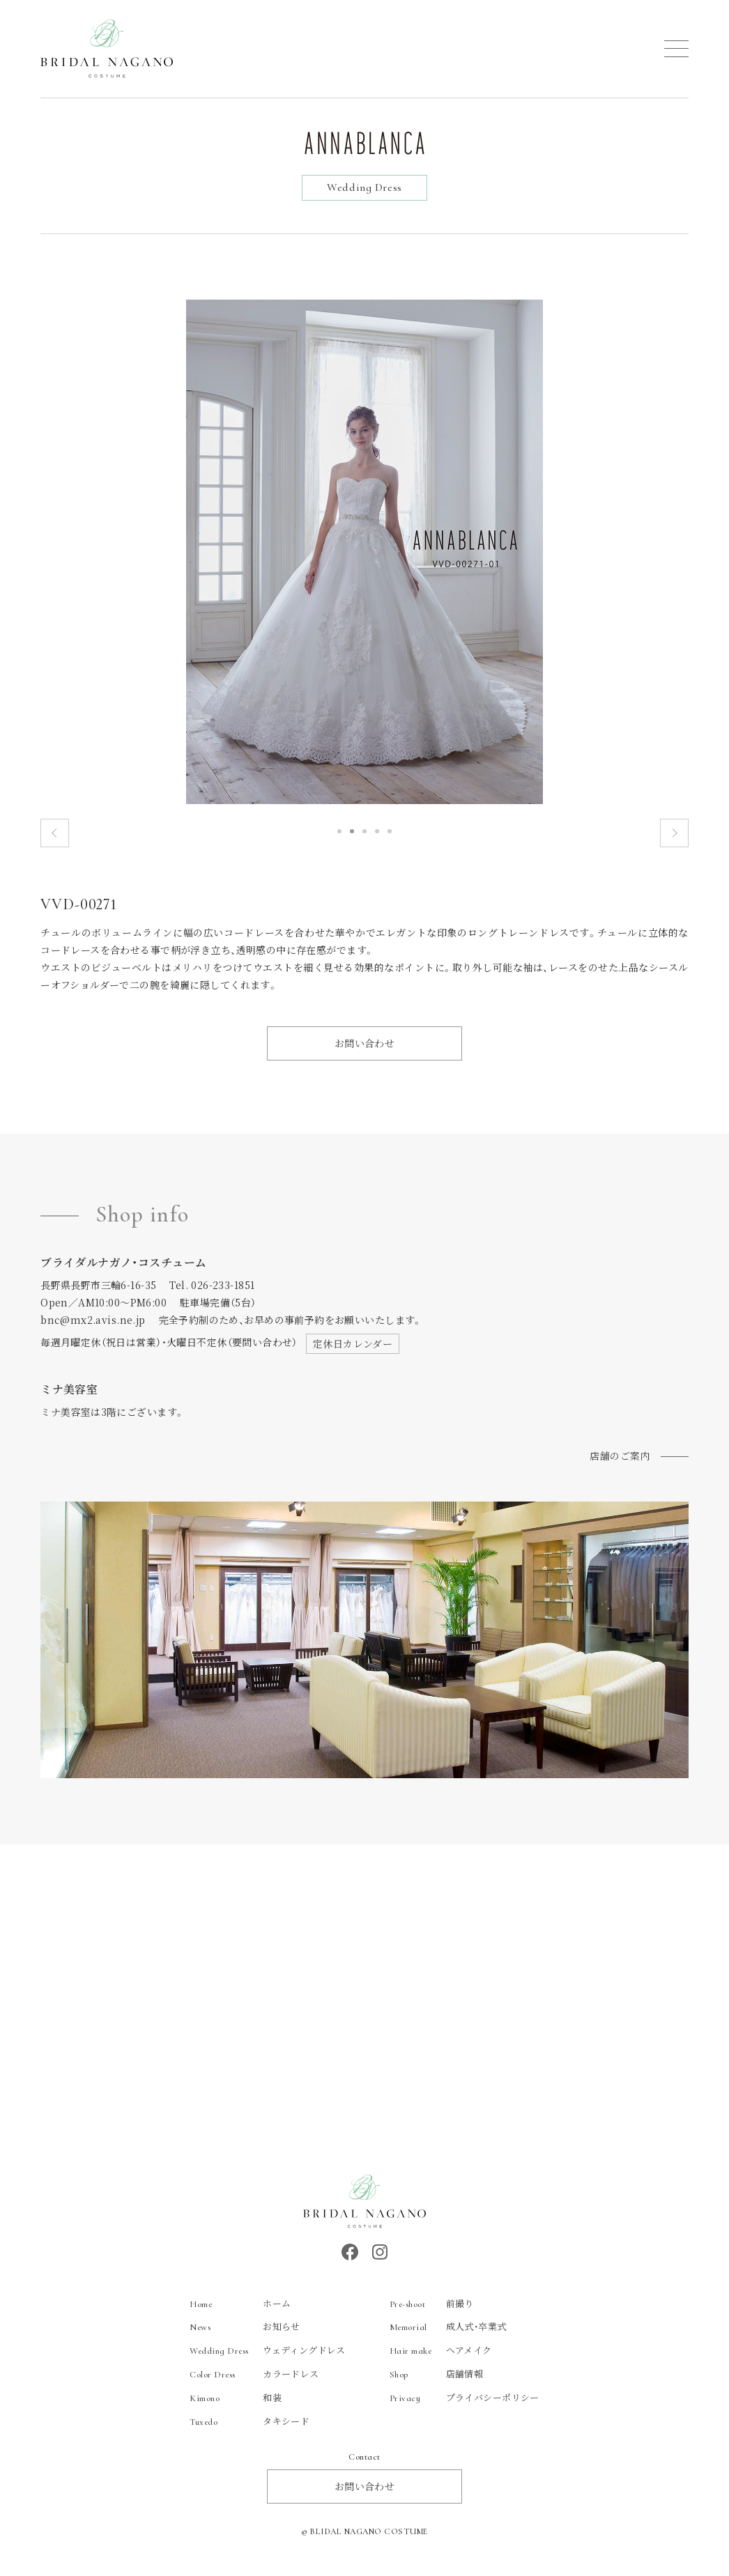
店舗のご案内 (620, 1463)
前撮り (432, 2309)
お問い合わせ (365, 1050)
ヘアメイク (441, 2356)
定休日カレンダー (352, 1350)
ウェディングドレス (268, 2356)
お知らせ (245, 2333)
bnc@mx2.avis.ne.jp (93, 1327)
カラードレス (254, 2380)
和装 (236, 2404)
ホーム (240, 2309)
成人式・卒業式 (448, 2333)
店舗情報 (437, 2380)
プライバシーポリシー (464, 2404)
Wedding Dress (364, 187)
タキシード (249, 2428)
